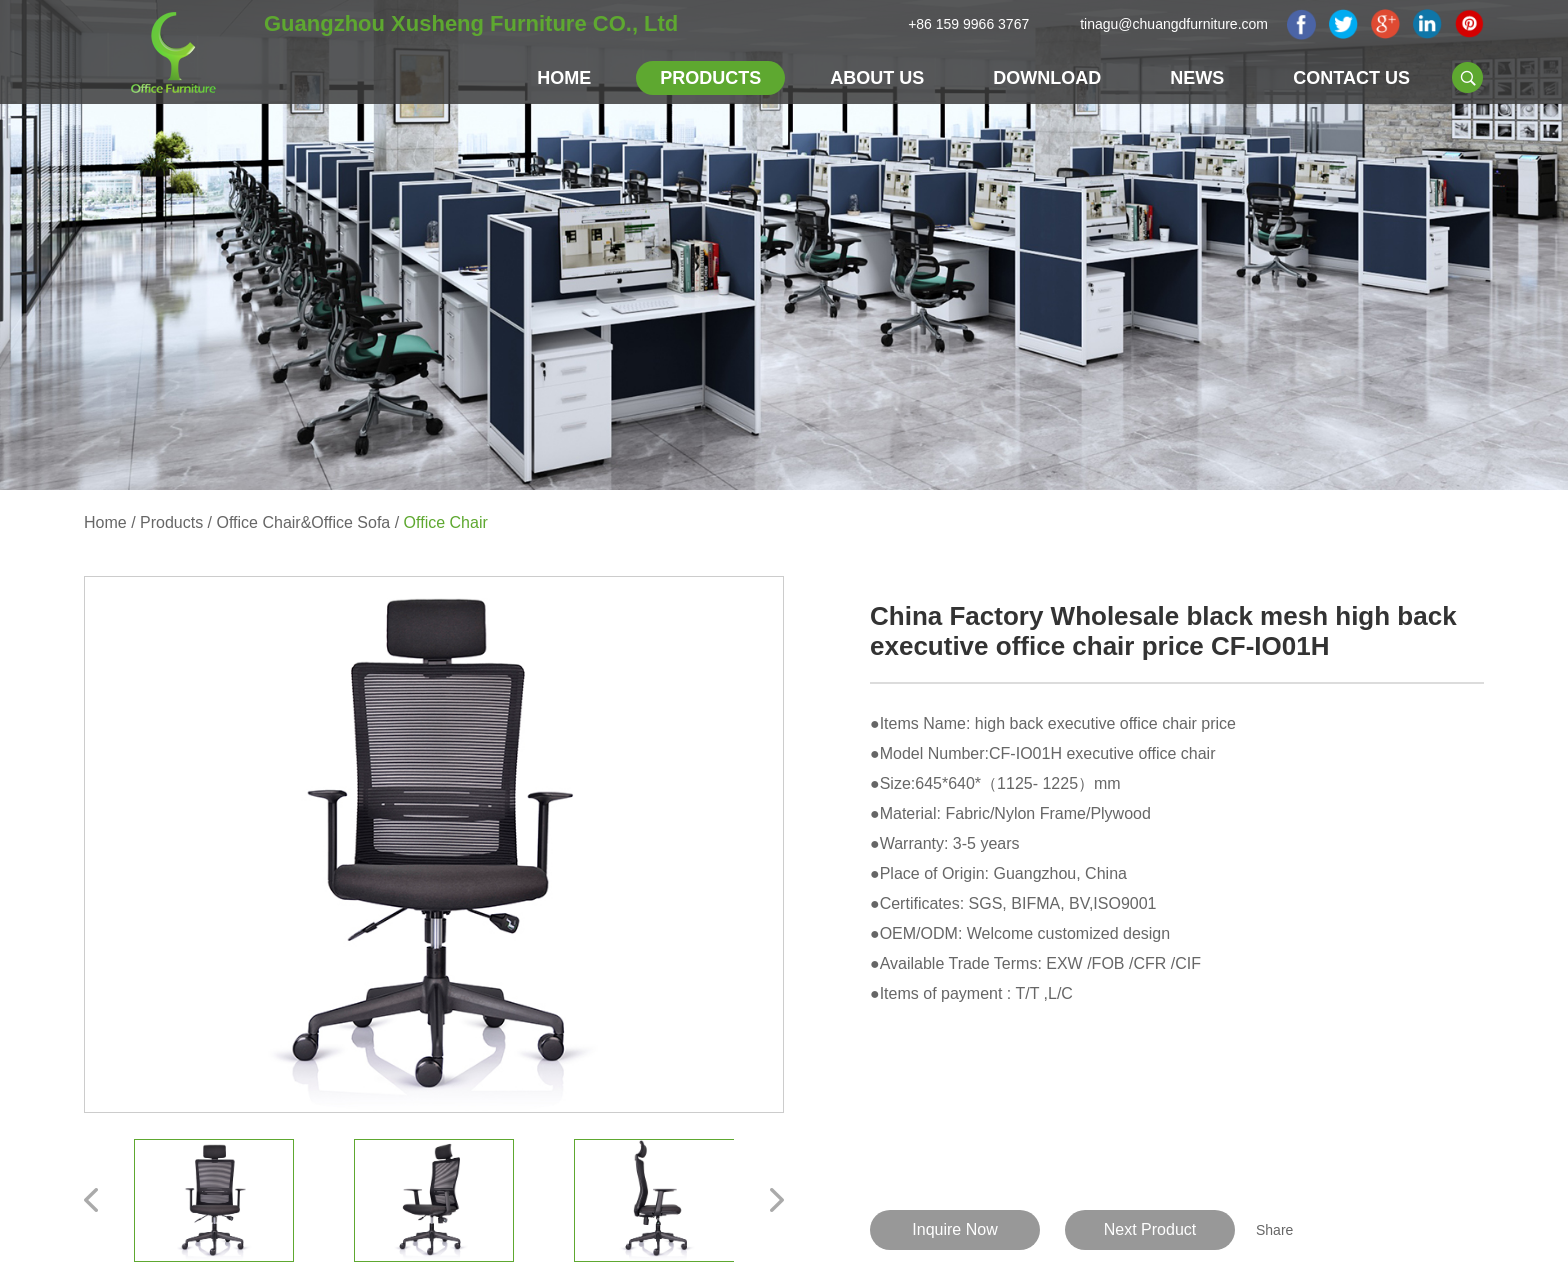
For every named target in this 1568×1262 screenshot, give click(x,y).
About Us (877, 78)
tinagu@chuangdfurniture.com (1174, 24)
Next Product (1150, 1229)
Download (1047, 78)
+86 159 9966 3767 (968, 24)
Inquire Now (954, 1229)
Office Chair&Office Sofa (304, 522)
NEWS (1197, 78)
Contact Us (1351, 78)
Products (710, 78)
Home (564, 78)
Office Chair (446, 522)
